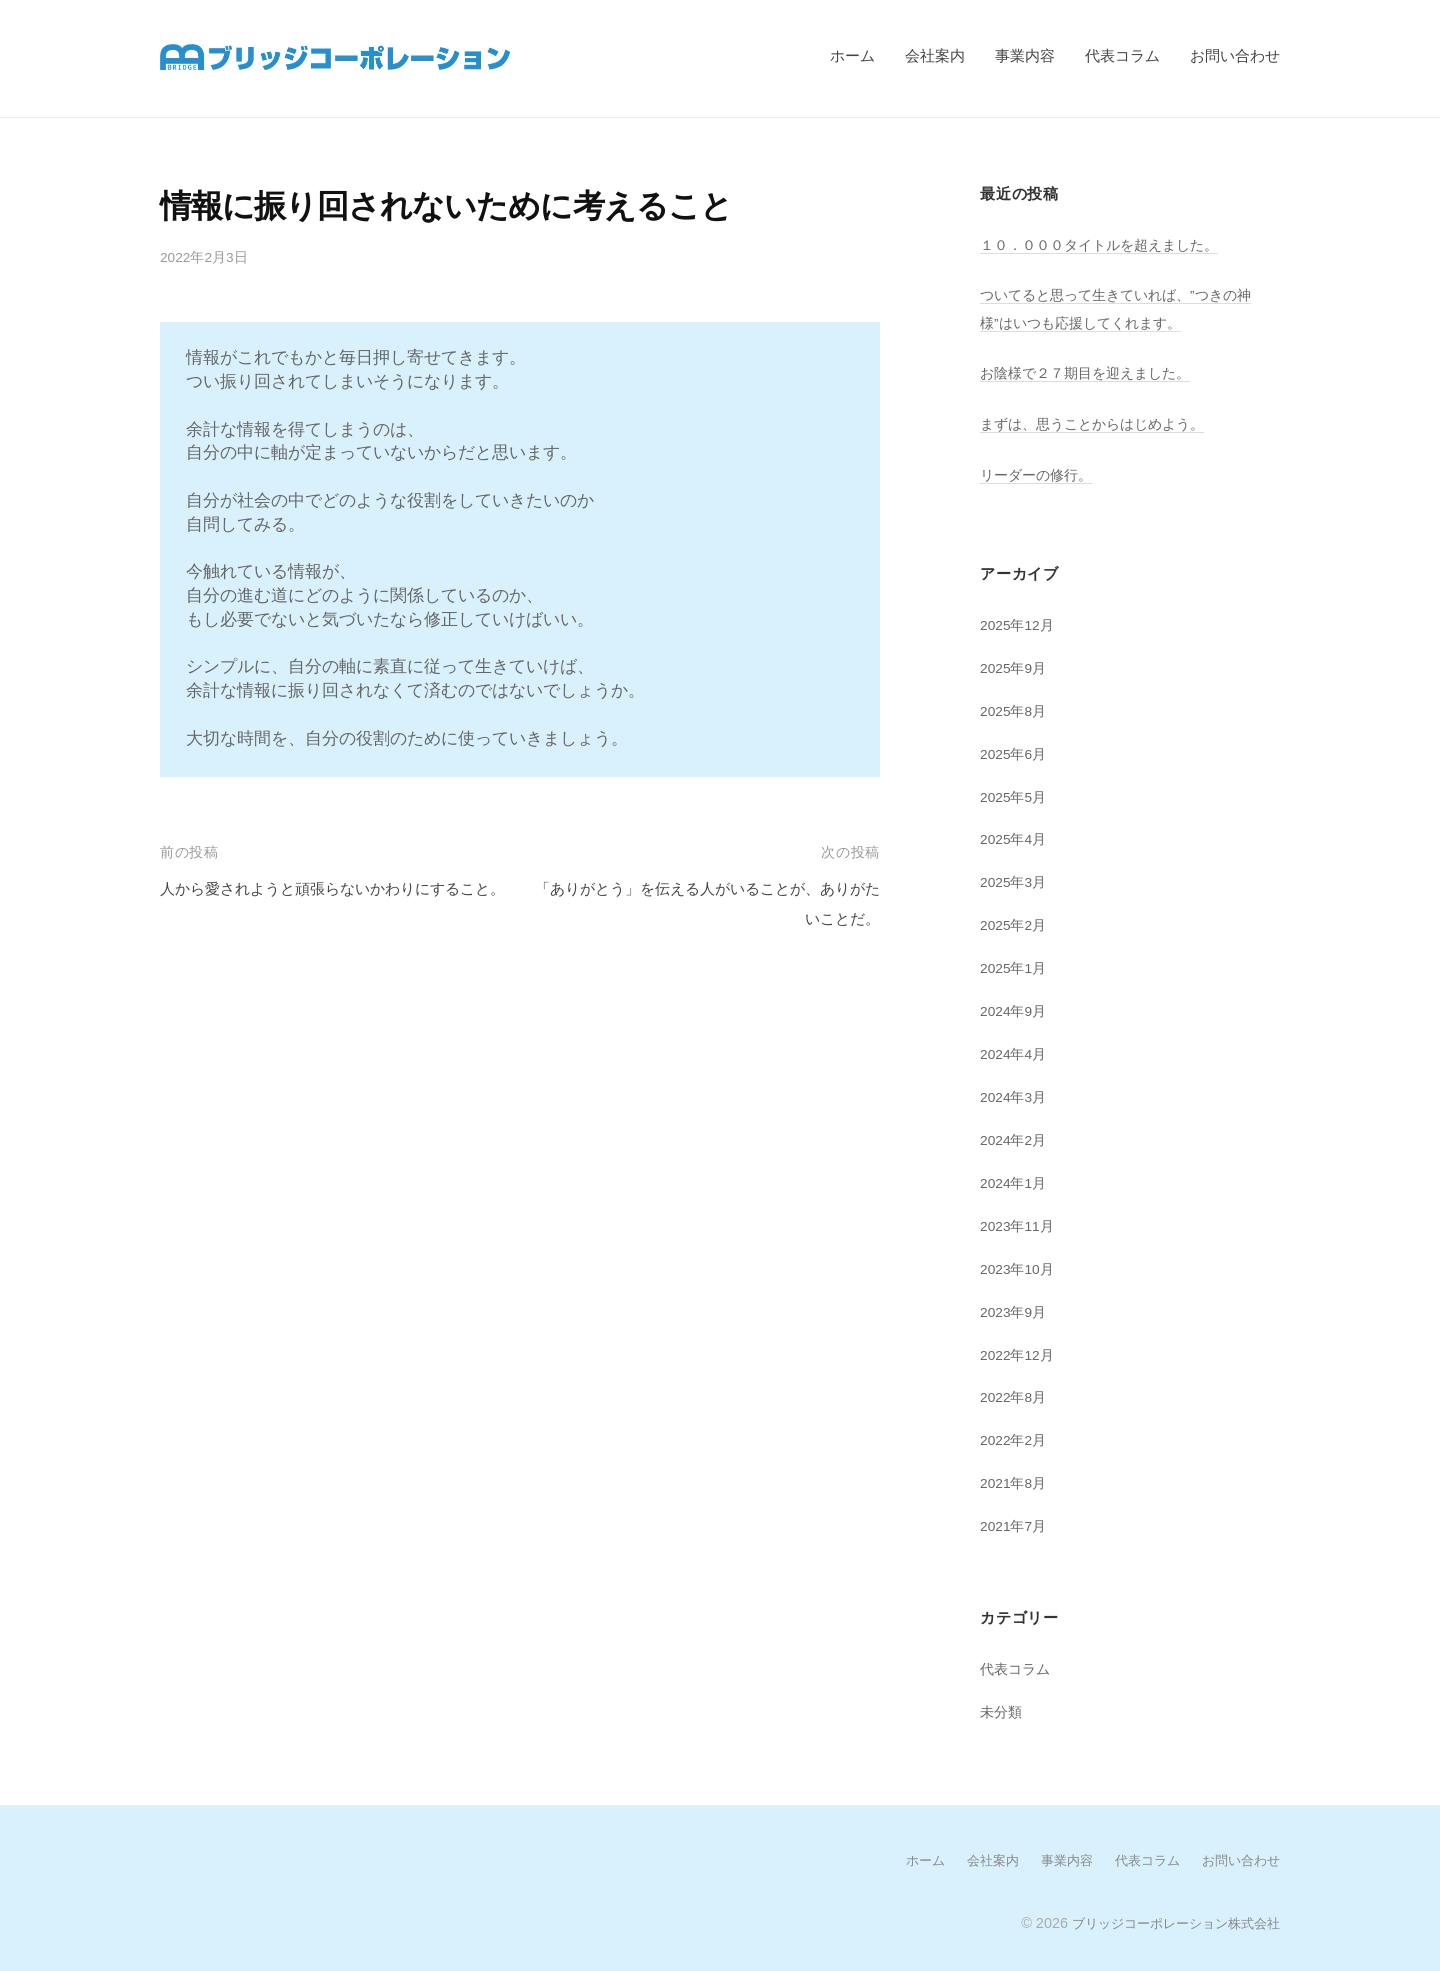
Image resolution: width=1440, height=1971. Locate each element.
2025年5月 (1016, 795)
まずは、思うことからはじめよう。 (1100, 423)
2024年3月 (1016, 1094)
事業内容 (1025, 55)
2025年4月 (1016, 837)
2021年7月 (1016, 1523)
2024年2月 (1016, 1137)
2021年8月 (1016, 1480)
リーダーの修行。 (1040, 473)
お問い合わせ (1235, 55)
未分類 (1002, 1708)
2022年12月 (1020, 1351)
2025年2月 (1016, 923)
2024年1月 (1016, 1180)
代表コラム (1122, 55)
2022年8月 (1016, 1394)
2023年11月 (1020, 1223)
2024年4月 (1016, 1052)
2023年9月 (1016, 1309)
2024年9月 (1016, 1009)
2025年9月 (1016, 666)
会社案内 (935, 55)
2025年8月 (1016, 709)
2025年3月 (1016, 880)
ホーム (852, 55)
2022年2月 (1016, 1437)
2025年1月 (1016, 966)
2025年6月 (1016, 752)
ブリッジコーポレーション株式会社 (1168, 1919)
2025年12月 (1020, 623)
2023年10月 (1020, 1266)
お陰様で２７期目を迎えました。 (1092, 372)
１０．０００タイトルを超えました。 (1107, 244)
